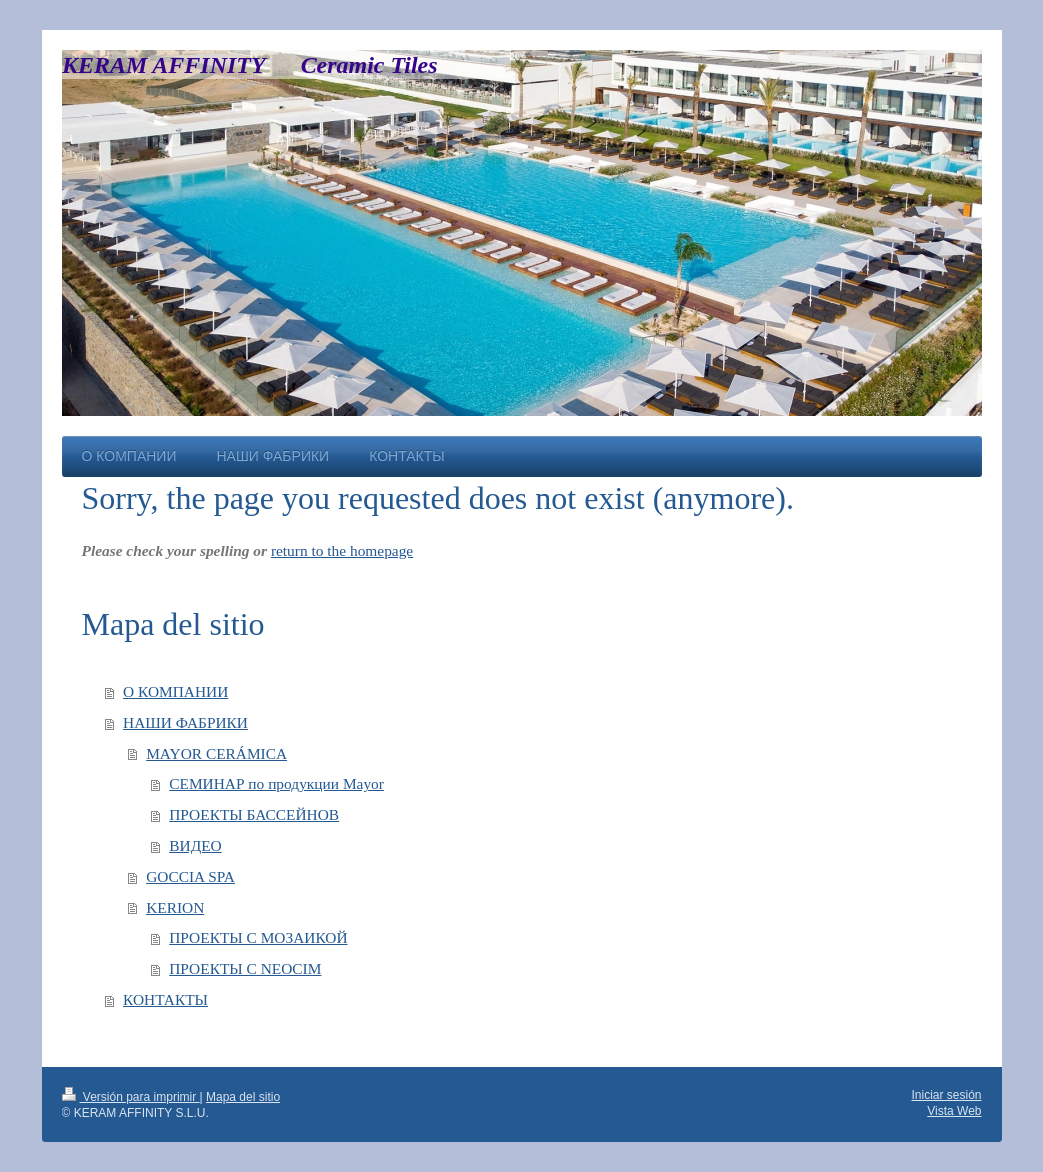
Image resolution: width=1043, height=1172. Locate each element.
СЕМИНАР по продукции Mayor (276, 783)
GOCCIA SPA (190, 876)
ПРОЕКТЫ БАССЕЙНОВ (254, 814)
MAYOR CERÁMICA (216, 753)
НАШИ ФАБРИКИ (185, 722)
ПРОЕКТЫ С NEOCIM (245, 968)
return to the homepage (342, 550)
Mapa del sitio (243, 1097)
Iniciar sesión (946, 1095)
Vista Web (954, 1111)
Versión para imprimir (131, 1097)
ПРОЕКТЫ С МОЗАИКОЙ (258, 937)
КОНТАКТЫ (165, 999)
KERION (175, 907)
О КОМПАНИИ (175, 691)
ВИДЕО (195, 845)
